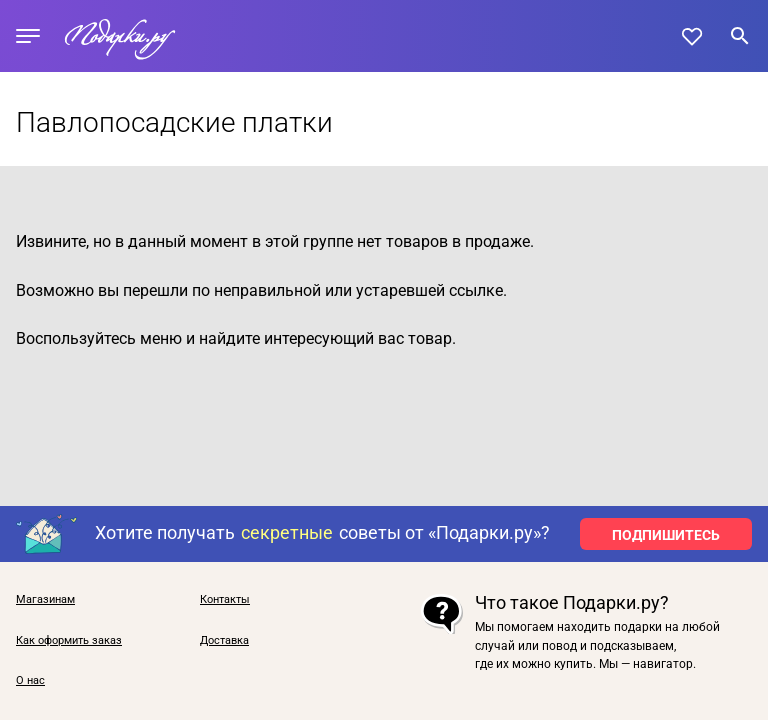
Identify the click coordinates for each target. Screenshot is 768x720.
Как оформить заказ (69, 641)
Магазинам (45, 600)
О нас (30, 681)
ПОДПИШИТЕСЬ (666, 535)
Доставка (224, 641)
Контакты (225, 600)
